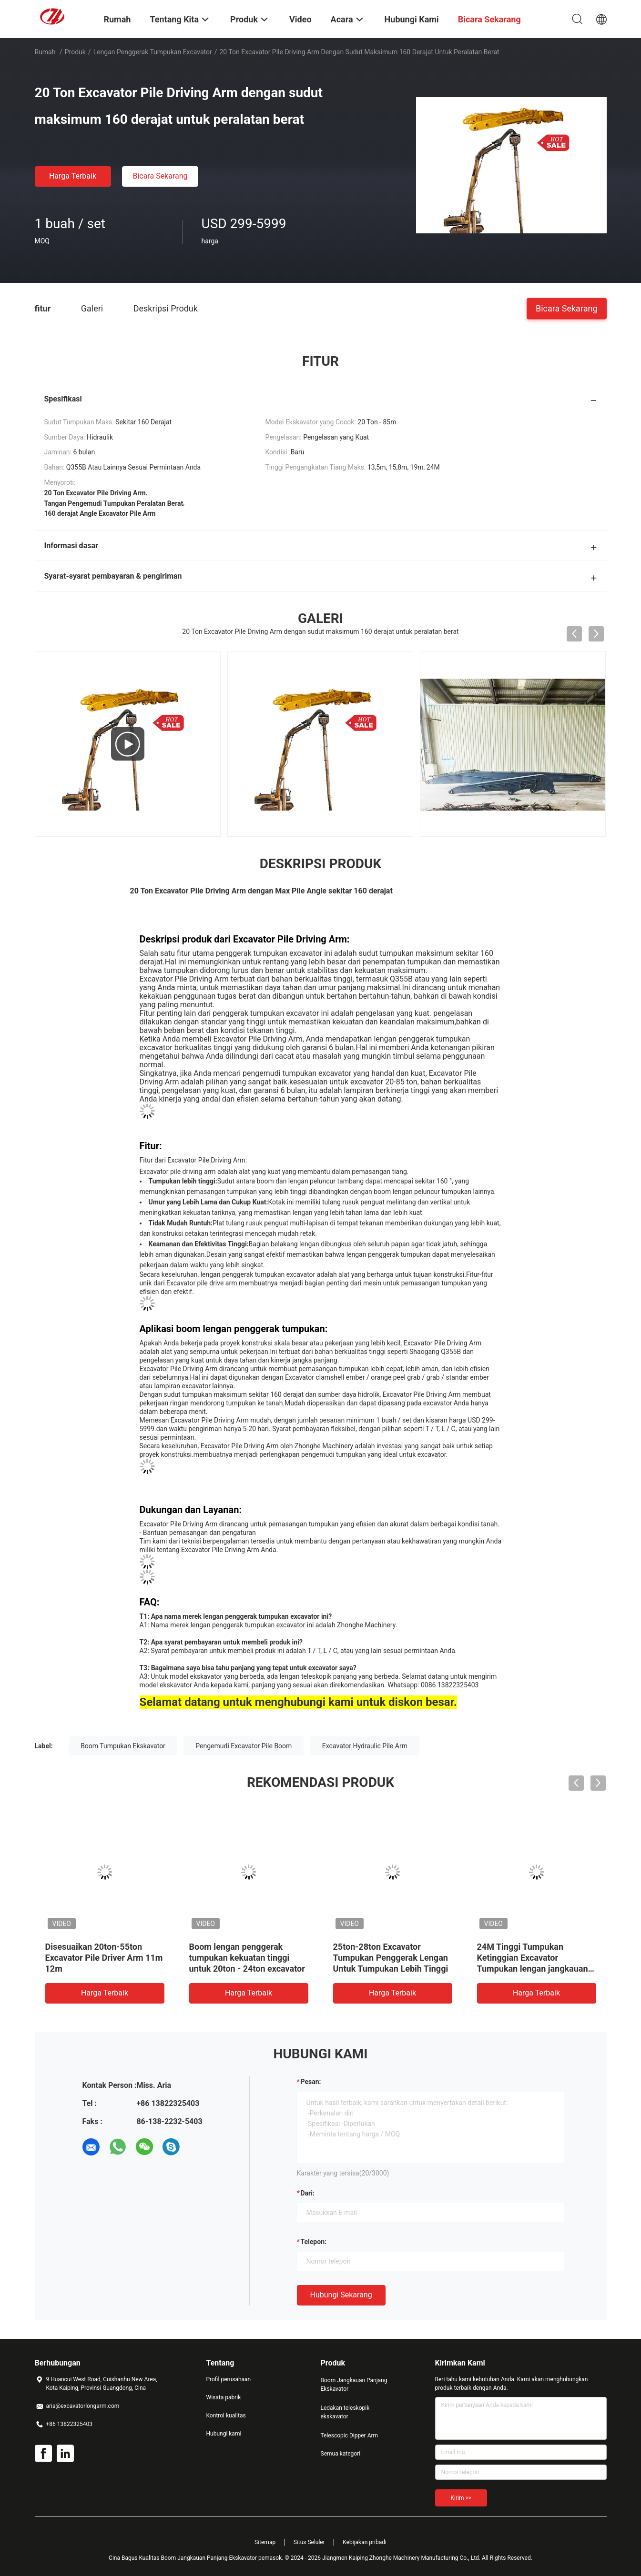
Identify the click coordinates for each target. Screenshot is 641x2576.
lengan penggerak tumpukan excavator (152, 52)
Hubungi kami (224, 2433)
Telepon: (313, 2241)
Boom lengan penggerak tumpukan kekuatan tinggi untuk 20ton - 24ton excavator (247, 1958)
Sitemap (264, 2542)
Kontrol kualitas (226, 2415)
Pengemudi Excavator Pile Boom (243, 1746)
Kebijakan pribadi (365, 2542)
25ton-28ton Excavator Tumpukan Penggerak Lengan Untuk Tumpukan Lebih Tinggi (390, 1958)
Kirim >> (461, 2498)
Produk (75, 52)
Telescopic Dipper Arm (349, 2435)
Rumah (45, 52)
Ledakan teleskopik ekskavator (345, 2412)
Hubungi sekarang (341, 2294)
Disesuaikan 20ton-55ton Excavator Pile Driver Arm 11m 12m (104, 1958)
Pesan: (311, 2081)
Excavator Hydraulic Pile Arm (364, 1746)
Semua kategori (341, 2453)
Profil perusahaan (228, 2379)
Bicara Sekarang (159, 175)
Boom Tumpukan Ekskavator (123, 1746)
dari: (308, 2193)
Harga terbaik (72, 175)
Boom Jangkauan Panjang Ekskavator (354, 2384)
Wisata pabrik (223, 2397)
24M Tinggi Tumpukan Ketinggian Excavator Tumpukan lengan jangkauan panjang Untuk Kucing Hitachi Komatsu (534, 1968)
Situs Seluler (309, 2542)
